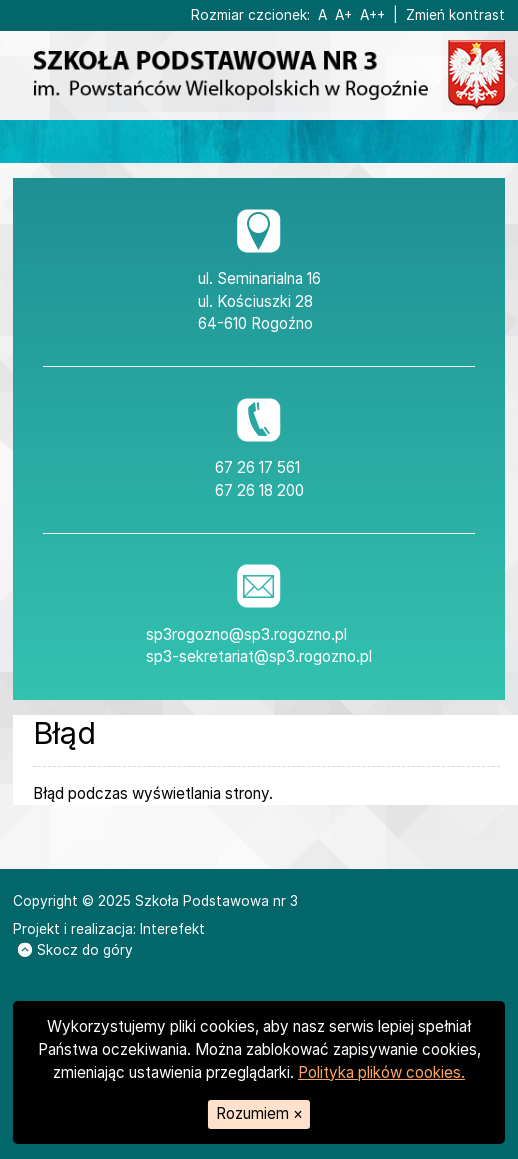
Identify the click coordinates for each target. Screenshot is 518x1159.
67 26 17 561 (257, 467)
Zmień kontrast (455, 15)
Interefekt (172, 929)
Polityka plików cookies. (381, 1072)
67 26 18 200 (259, 490)
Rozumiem (259, 1113)
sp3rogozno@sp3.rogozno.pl (246, 634)
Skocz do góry (75, 950)
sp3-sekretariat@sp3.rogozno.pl (259, 656)
